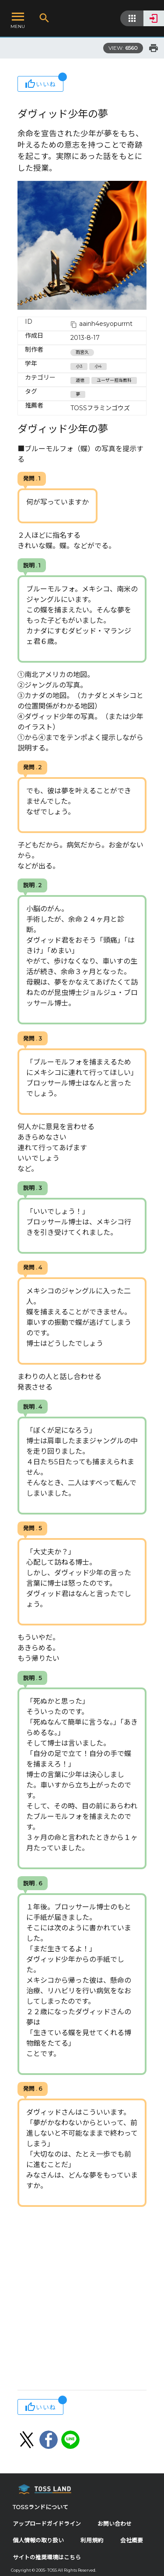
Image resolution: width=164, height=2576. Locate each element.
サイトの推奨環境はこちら (47, 2557)
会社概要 (131, 2540)
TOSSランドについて (40, 2507)
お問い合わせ (115, 2524)
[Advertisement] (82, 2299)
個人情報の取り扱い (38, 2540)
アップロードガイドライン (47, 2524)
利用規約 (91, 2540)
